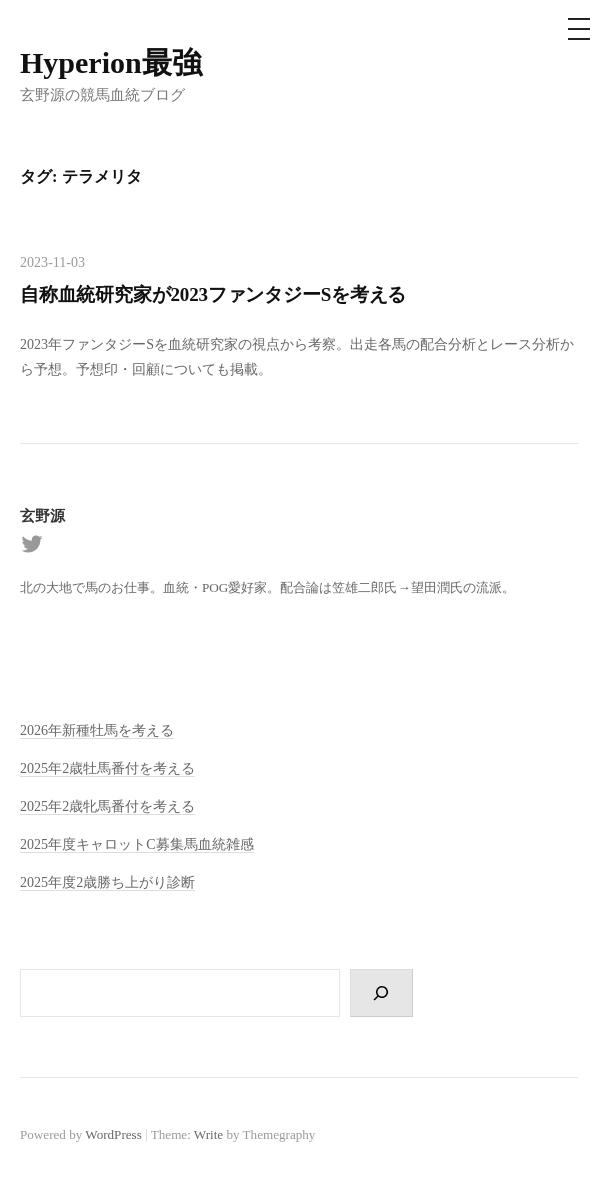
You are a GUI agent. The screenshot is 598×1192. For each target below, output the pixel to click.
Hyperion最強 (111, 62)
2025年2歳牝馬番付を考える (107, 806)
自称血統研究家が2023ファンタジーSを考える (213, 294)
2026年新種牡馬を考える (97, 730)
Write (208, 1134)
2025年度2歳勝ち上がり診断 (107, 882)
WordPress (113, 1134)
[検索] (381, 993)
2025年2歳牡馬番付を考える (107, 768)
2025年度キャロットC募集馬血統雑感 (137, 844)
